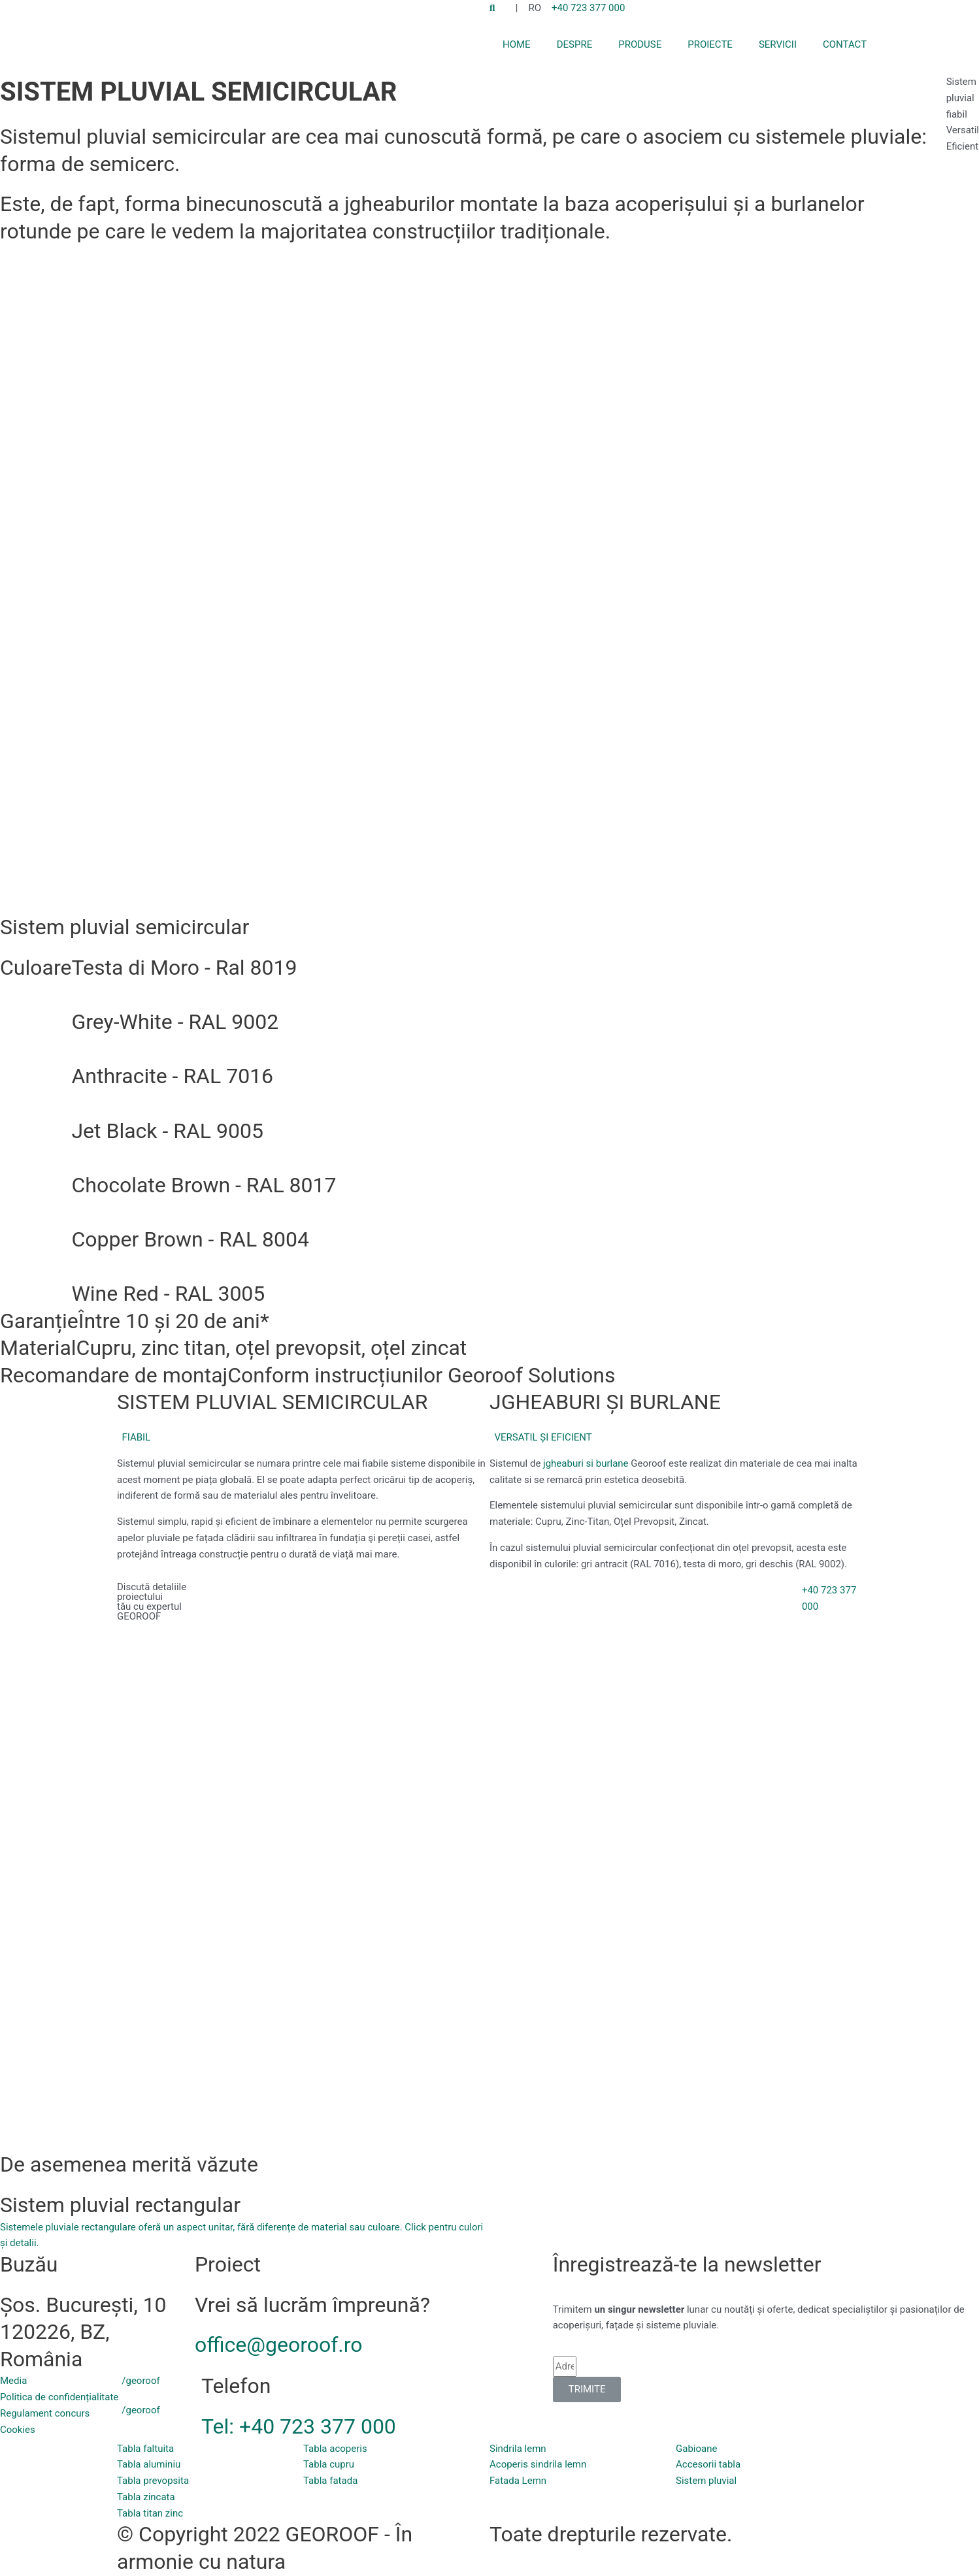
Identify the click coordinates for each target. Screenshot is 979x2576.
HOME (517, 44)
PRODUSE (639, 44)
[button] (303, 1437)
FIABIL (136, 1437)
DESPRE (575, 44)
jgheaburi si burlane (585, 1463)
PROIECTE (710, 44)
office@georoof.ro (279, 2344)
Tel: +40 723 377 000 (298, 2426)
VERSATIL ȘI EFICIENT (542, 1437)
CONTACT (845, 44)
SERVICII (778, 44)
